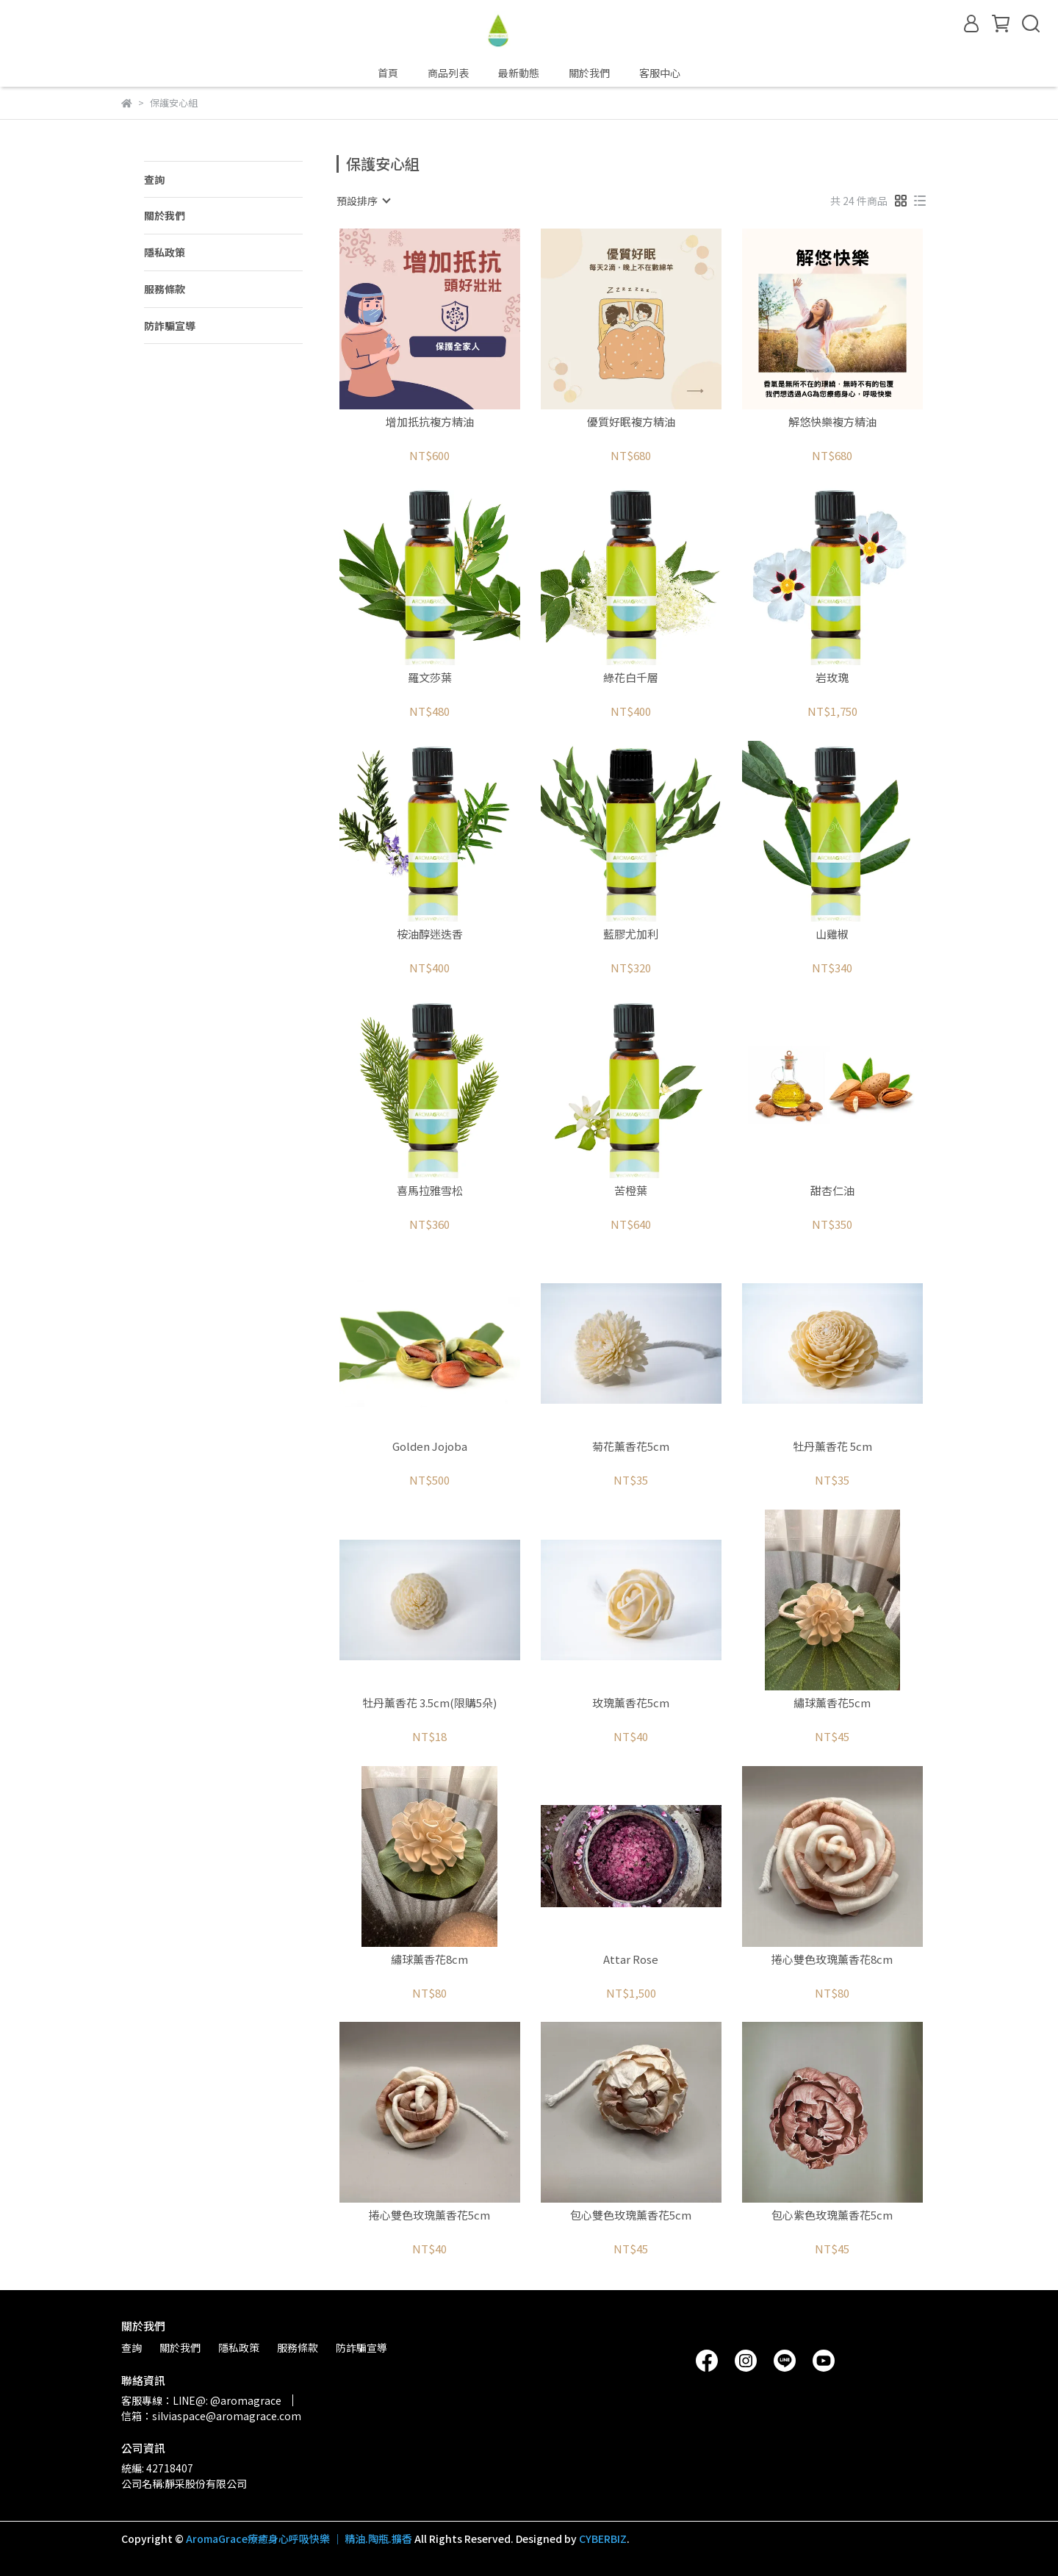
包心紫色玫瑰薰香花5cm (832, 2215)
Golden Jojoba (429, 1447)
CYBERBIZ (603, 2538)
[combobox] (363, 200)
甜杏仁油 (832, 1191)
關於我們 (589, 72)
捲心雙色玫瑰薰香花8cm (832, 1960)
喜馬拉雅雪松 (430, 1191)
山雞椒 (832, 934)
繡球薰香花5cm (832, 1703)
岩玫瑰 (832, 678)
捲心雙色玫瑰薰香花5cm (429, 2215)
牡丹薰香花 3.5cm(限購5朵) (429, 1703)
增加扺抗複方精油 (430, 422)
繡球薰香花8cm (429, 1960)
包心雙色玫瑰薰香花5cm (630, 2215)
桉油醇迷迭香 (430, 934)
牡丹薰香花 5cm (832, 1447)
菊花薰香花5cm (630, 1447)
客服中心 (659, 72)
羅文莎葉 (430, 678)
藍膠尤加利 (630, 934)
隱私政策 (164, 252)
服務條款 (164, 288)
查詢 (154, 179)
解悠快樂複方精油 (832, 422)
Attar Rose (630, 1960)
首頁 (388, 72)
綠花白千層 (630, 678)
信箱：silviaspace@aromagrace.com (211, 2415)
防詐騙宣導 (169, 325)
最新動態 (518, 72)
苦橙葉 (630, 1191)
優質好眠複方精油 (631, 422)
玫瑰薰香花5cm (630, 1703)
